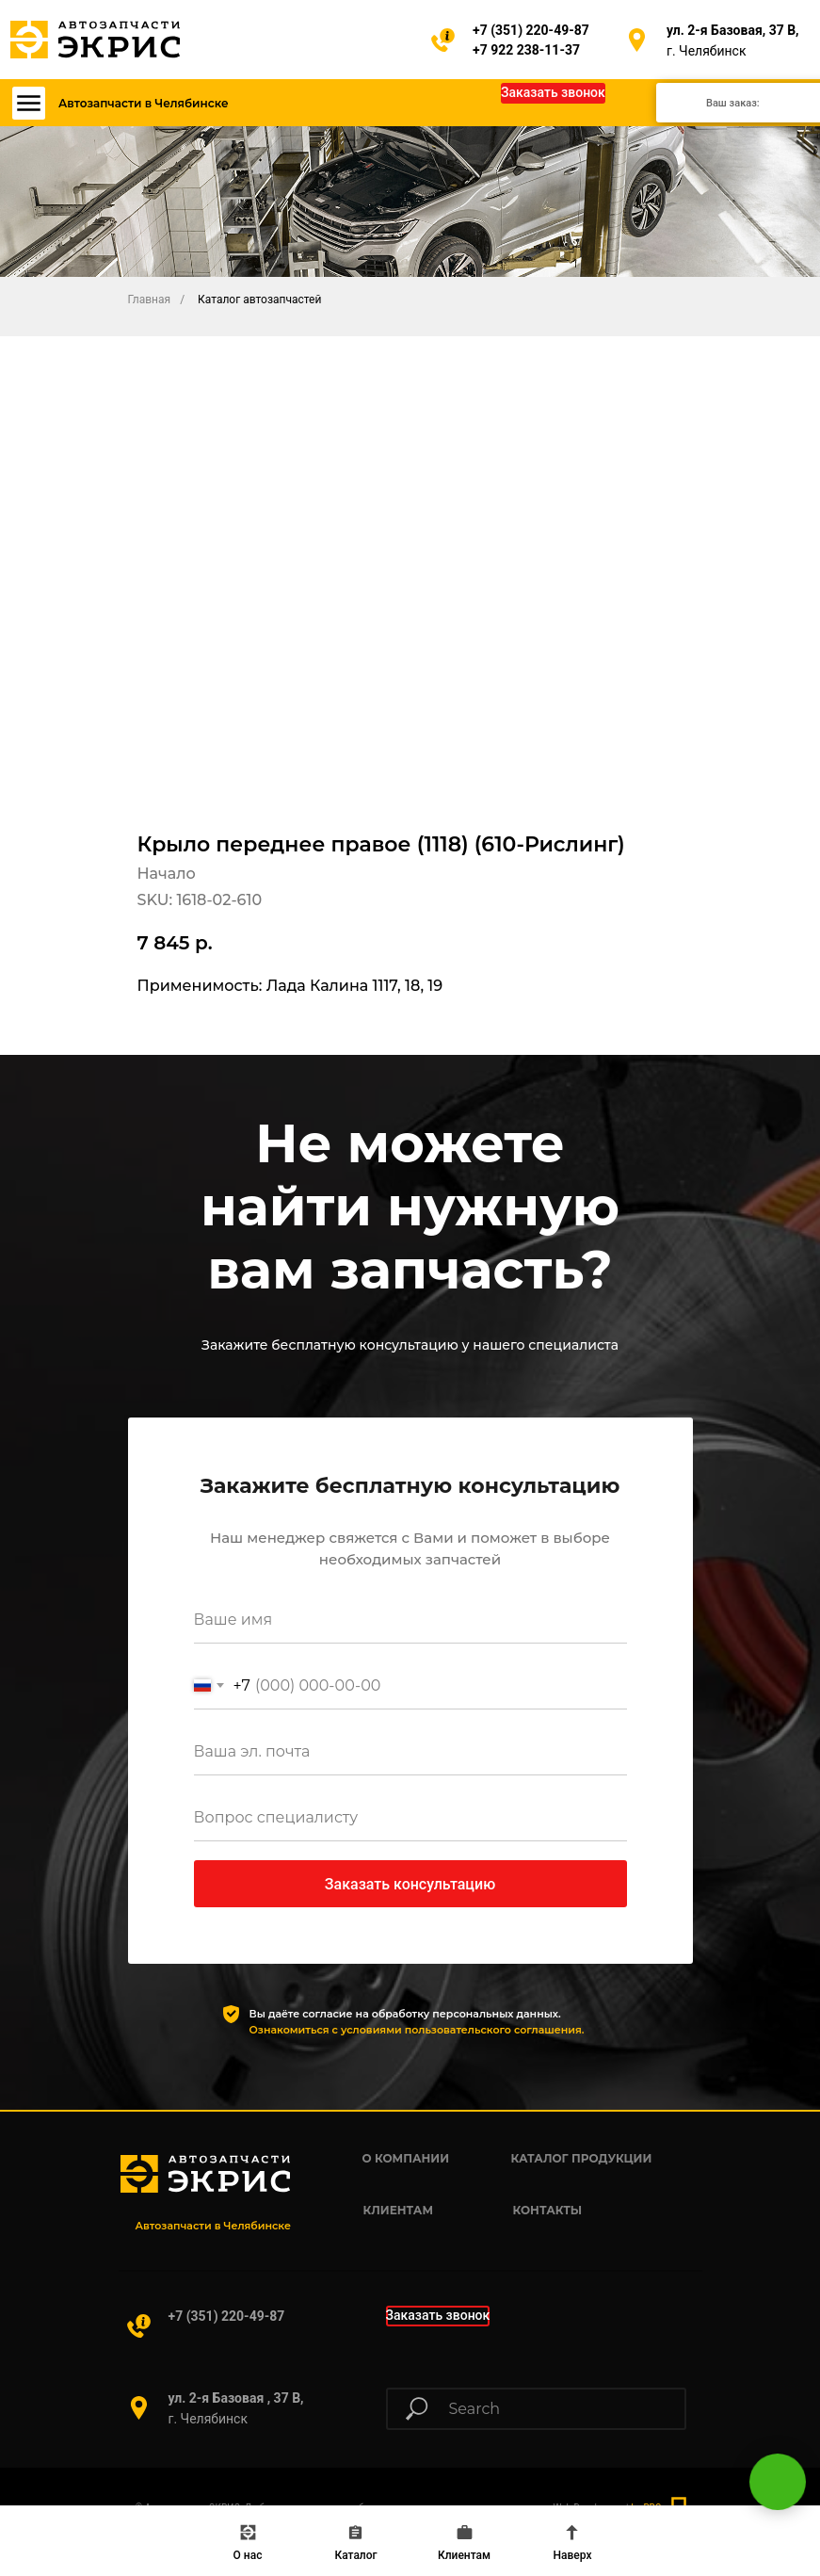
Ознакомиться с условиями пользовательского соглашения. (417, 2029)
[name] (410, 1620)
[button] (553, 93)
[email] (410, 1751)
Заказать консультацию (410, 1884)
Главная (149, 299)
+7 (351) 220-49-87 (531, 30)
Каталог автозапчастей (259, 299)
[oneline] (410, 1817)
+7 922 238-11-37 (526, 49)
